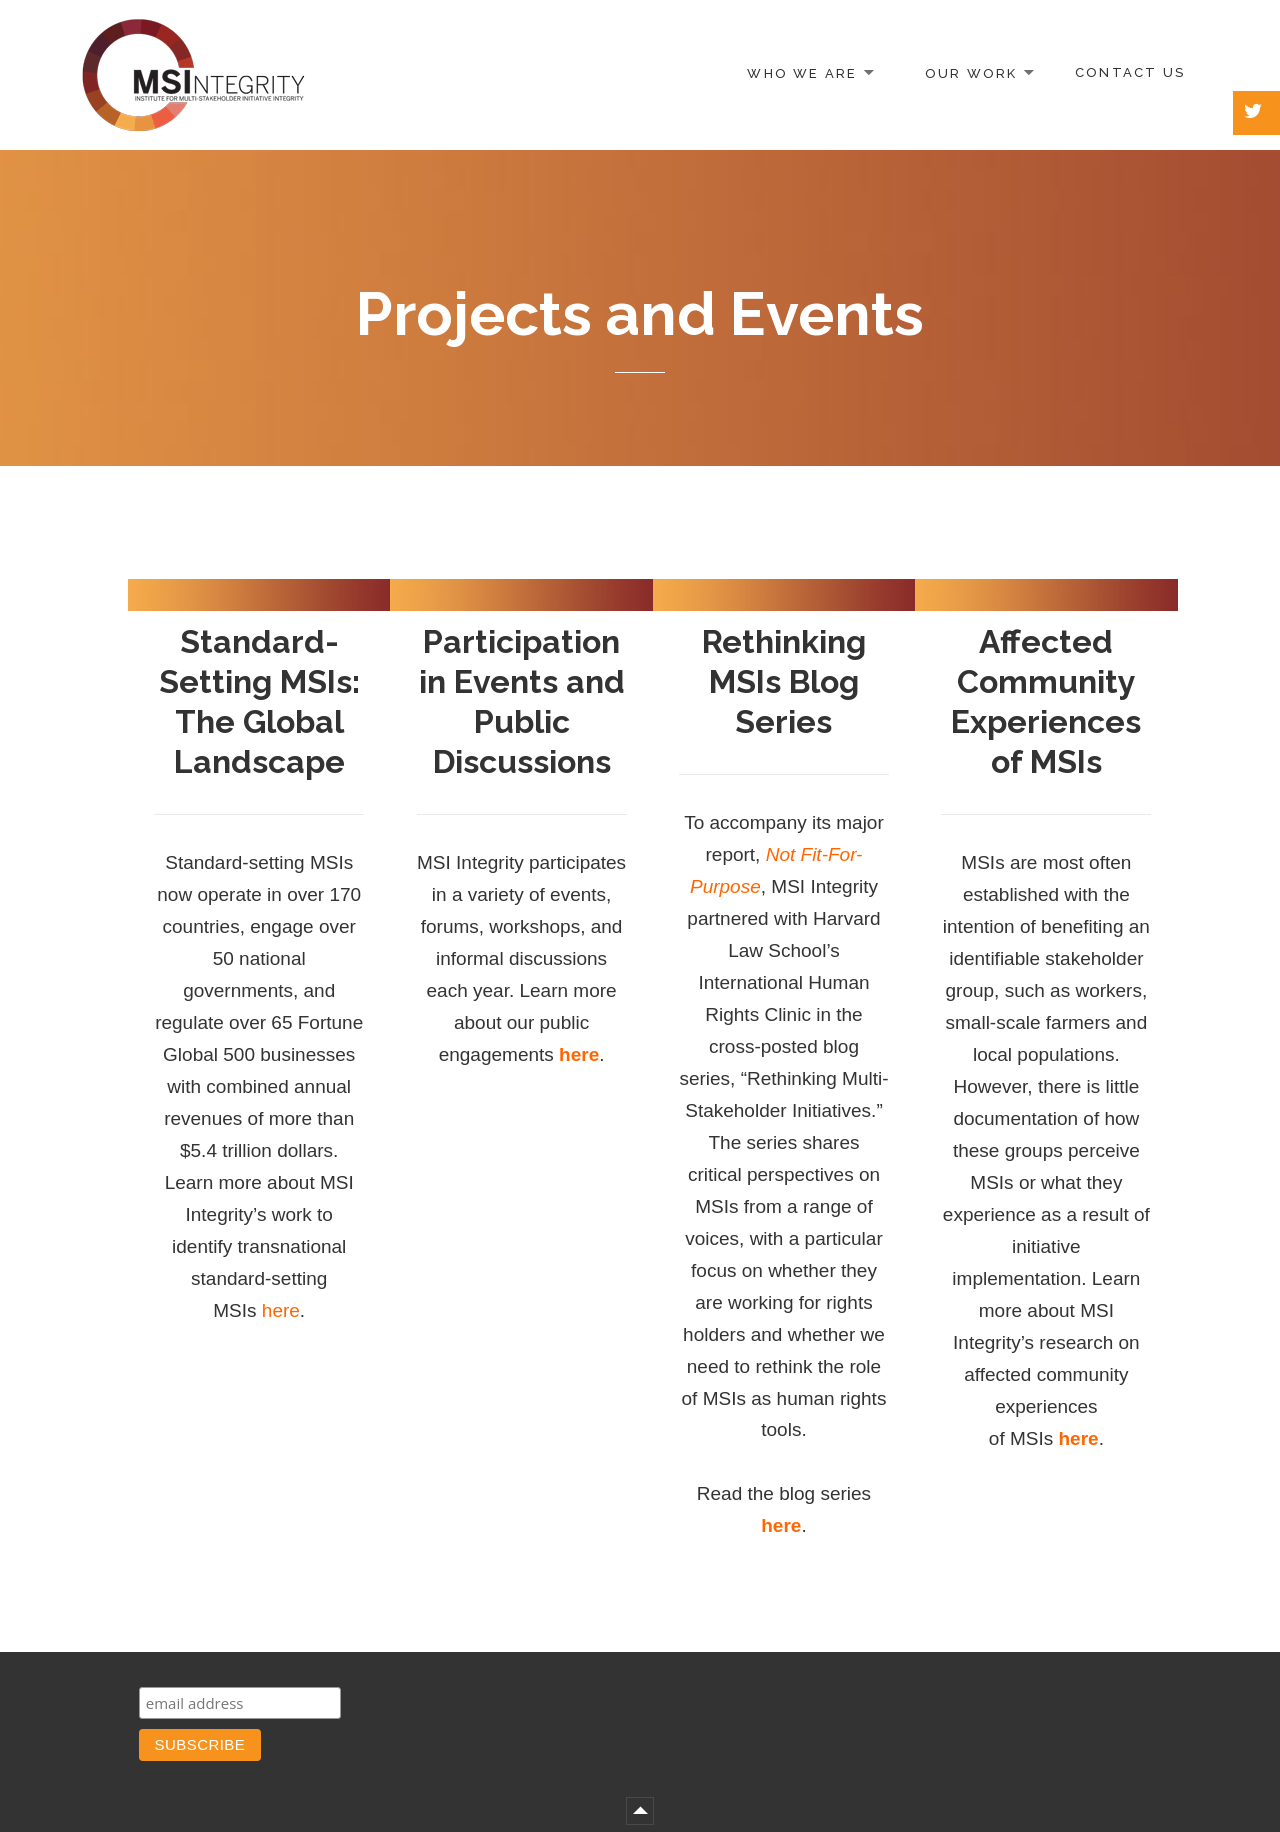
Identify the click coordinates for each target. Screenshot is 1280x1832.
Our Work (971, 72)
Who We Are (802, 72)
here (281, 1310)
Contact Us (1130, 72)
